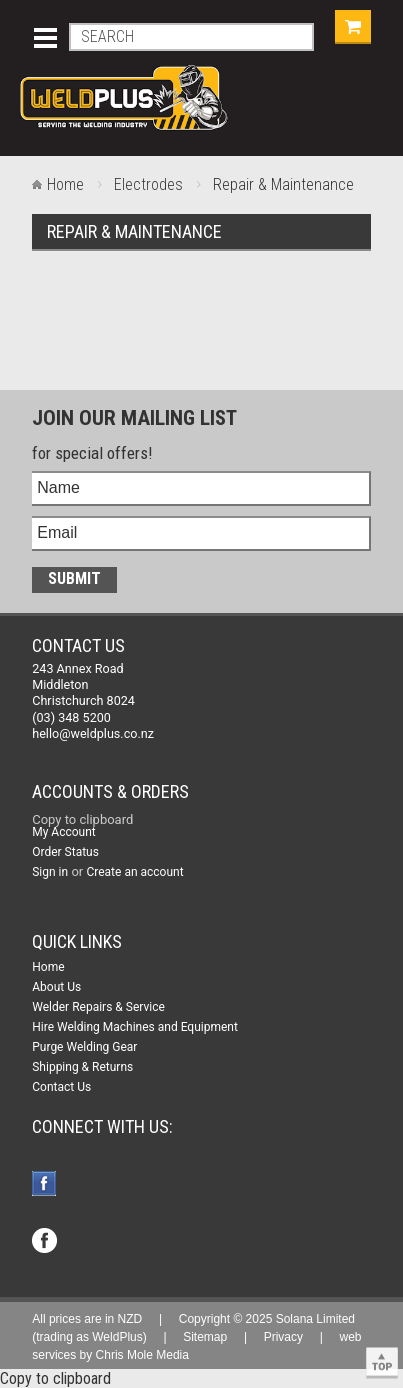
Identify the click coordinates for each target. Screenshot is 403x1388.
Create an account (134, 872)
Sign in (50, 872)
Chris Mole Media (142, 1355)
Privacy (283, 1337)
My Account (64, 832)
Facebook (46, 1185)
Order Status (65, 852)
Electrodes (148, 184)
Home (65, 184)
